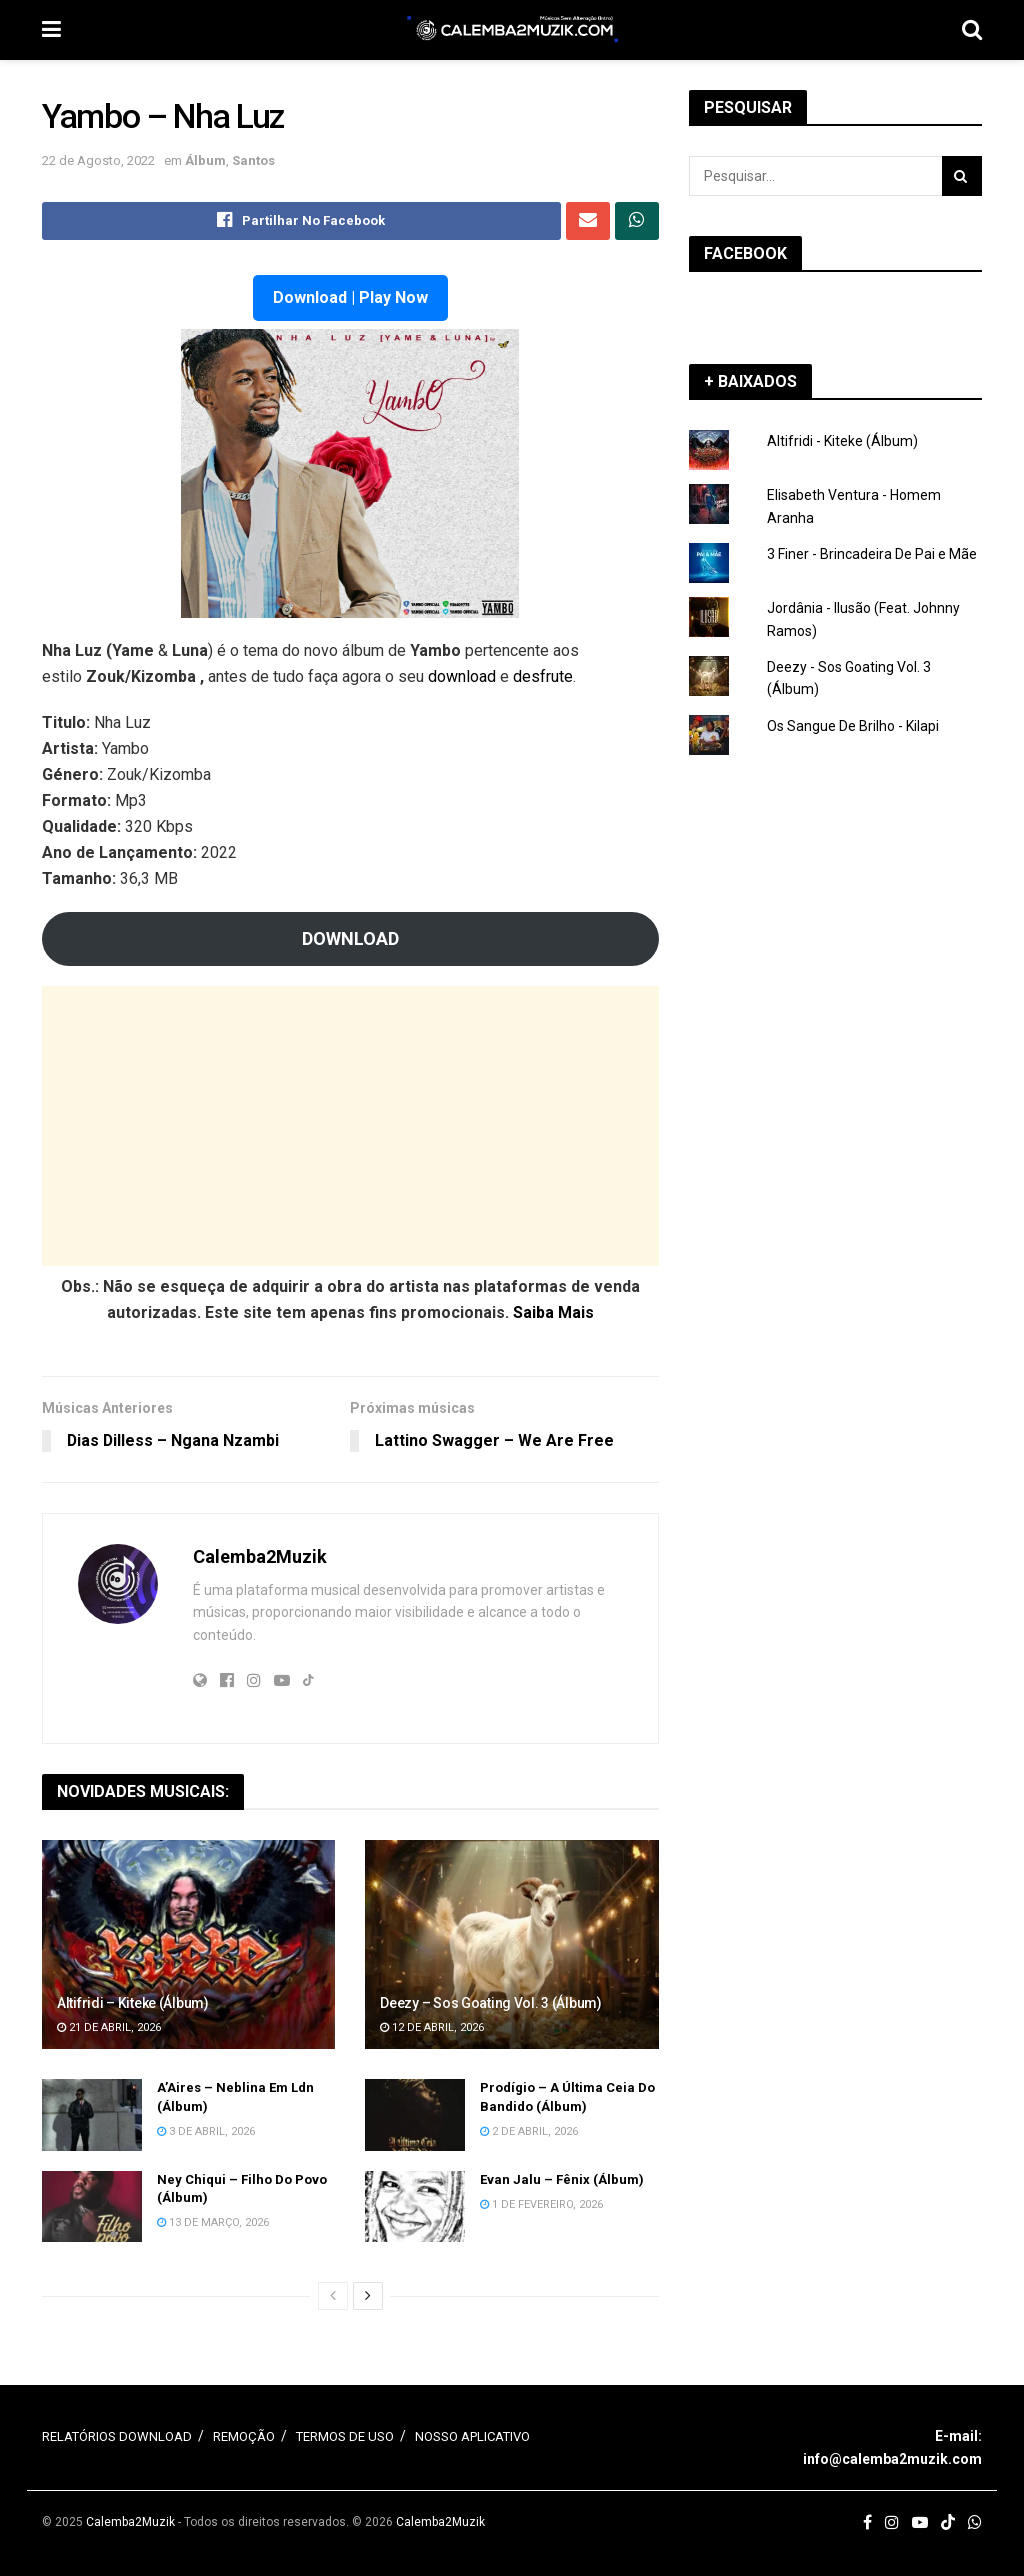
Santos (253, 160)
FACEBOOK (745, 253)
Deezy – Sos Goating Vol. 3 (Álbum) (490, 2003)
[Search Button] (962, 176)
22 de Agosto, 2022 (98, 160)
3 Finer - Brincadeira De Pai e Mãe (872, 554)
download (462, 676)
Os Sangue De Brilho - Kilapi (853, 726)
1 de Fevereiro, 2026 (541, 2204)
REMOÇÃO (244, 2437)
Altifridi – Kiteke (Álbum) (133, 2003)
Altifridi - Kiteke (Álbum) (842, 441)
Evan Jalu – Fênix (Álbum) (562, 2179)
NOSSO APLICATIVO (472, 2437)
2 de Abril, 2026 (529, 2131)
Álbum (205, 160)
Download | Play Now (350, 297)
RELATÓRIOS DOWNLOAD (117, 2437)
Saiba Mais (553, 1312)
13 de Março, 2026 (213, 2222)
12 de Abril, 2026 (432, 2027)
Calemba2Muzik (260, 1556)
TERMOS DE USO (345, 2437)
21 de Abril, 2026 (109, 2027)
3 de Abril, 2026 (206, 2131)
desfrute (543, 676)
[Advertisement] (350, 1126)
